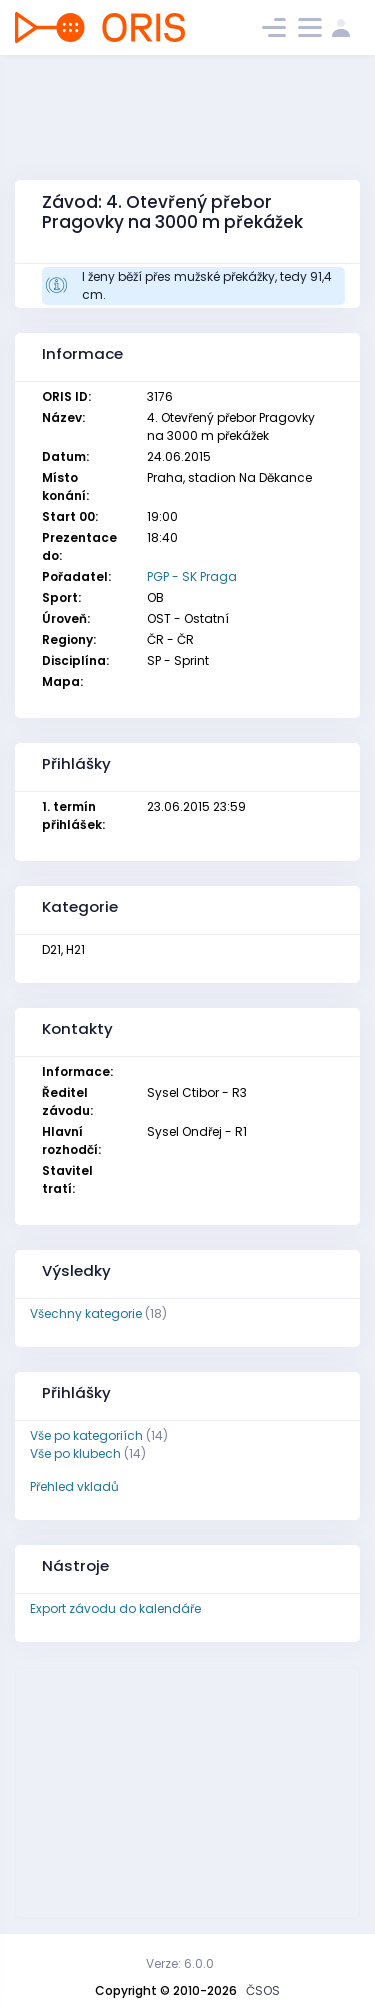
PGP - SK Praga (192, 576)
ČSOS (263, 1990)
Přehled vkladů (74, 1486)
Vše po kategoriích (86, 1435)
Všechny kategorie (86, 1313)
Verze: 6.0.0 (180, 1963)
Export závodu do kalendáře (115, 1608)
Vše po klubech (75, 1453)
